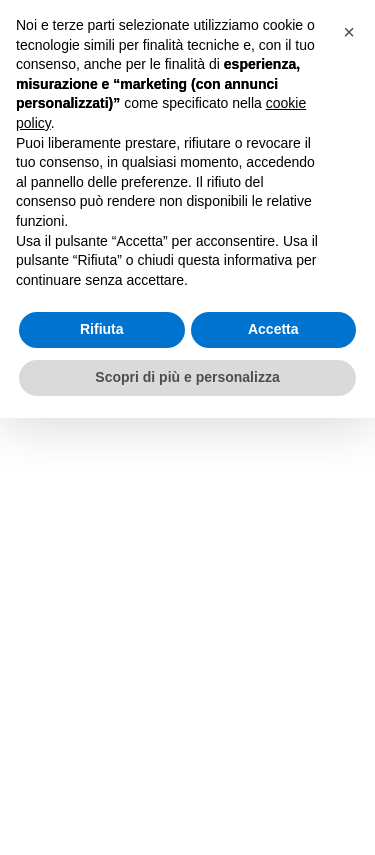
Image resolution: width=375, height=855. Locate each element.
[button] (349, 32)
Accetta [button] (273, 329)
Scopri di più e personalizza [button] (187, 377)
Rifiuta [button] (102, 329)
